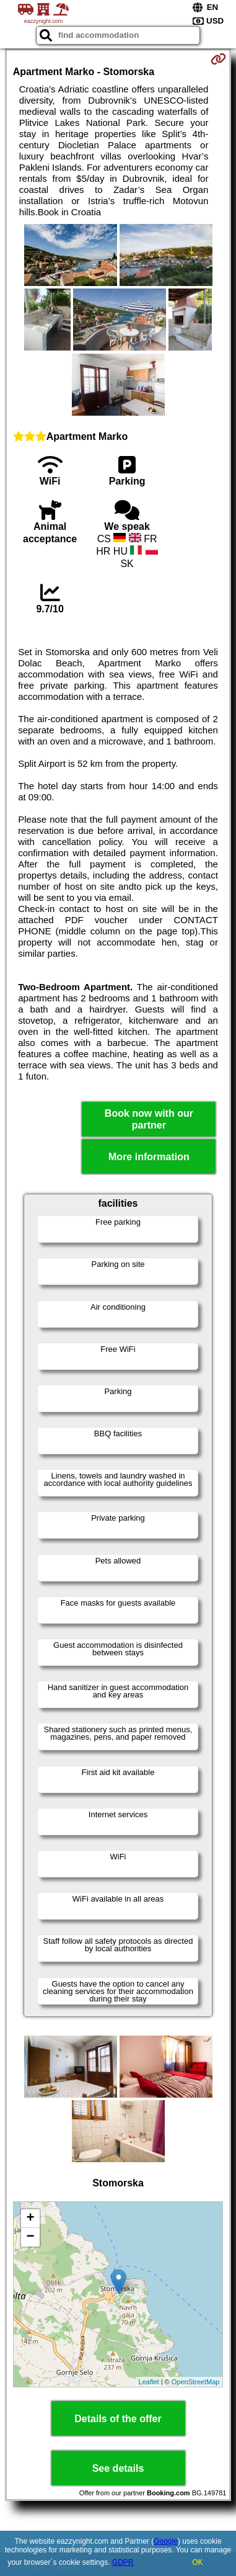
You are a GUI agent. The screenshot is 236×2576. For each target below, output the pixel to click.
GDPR (123, 2562)
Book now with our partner (149, 1119)
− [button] (31, 2237)
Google (166, 2541)
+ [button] (31, 2218)
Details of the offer (117, 2418)
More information (149, 1157)
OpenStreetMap (196, 2382)
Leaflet (149, 2382)
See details (118, 2468)
